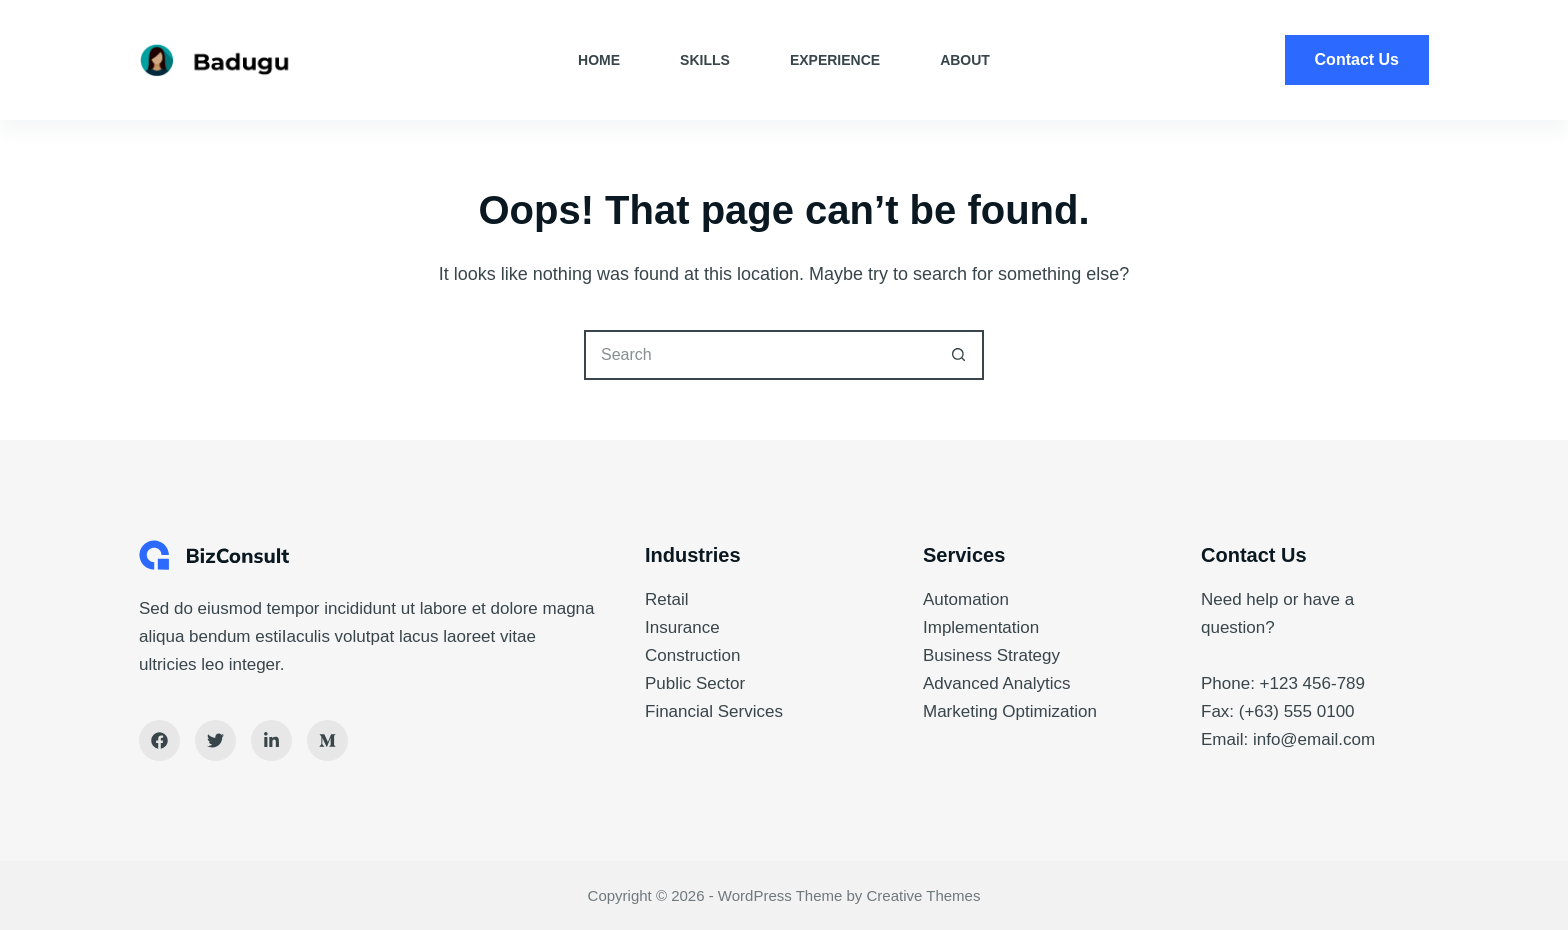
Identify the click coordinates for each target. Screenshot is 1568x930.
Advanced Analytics (996, 683)
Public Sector (695, 683)
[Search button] (959, 355)
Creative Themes (924, 895)
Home (599, 60)
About (965, 60)
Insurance (682, 627)
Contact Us (1357, 59)
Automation (966, 599)
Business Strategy (991, 655)
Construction (692, 655)
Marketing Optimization (1010, 711)
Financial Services (714, 711)
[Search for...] (759, 355)
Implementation (981, 627)
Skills (705, 60)
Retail (666, 599)
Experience (835, 60)
